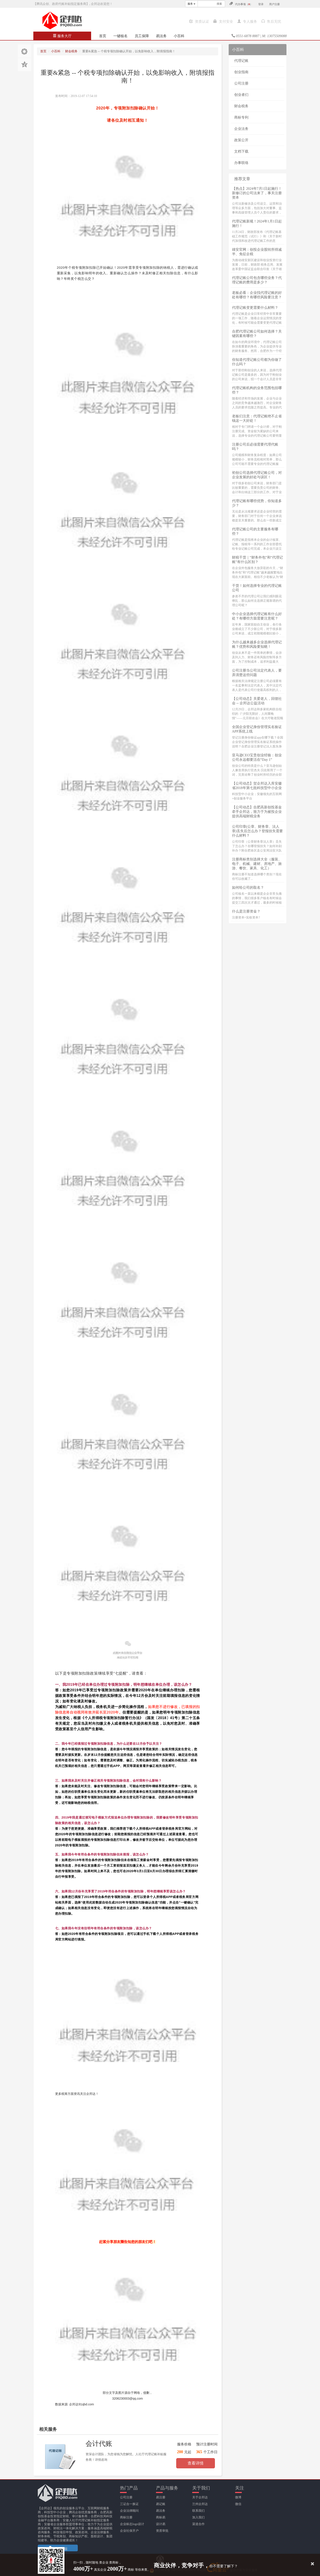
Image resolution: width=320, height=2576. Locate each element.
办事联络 (241, 163)
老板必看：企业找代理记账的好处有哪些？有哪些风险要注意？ (257, 295)
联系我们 (198, 2510)
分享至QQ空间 (24, 64)
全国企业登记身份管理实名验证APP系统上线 (257, 729)
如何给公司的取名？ (248, 887)
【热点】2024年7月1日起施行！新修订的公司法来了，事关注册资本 (257, 193)
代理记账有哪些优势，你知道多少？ (257, 503)
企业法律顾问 (129, 2510)
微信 (238, 2504)
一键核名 (120, 36)
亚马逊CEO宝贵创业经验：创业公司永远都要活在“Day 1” (257, 757)
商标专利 (241, 117)
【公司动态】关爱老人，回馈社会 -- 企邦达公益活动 (257, 701)
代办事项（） (243, 4)
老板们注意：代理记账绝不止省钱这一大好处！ (257, 418)
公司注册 (241, 83)
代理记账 (241, 61)
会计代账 (99, 2443)
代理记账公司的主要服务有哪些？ (255, 531)
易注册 (160, 2497)
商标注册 (126, 2517)
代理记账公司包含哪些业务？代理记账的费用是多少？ (257, 280)
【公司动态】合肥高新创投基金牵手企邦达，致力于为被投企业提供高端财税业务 (257, 811)
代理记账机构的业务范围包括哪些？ (257, 390)
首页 (102, 36)
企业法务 (241, 129)
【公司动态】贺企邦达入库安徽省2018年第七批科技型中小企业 (257, 785)
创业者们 (241, 95)
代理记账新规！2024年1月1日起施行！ (257, 223)
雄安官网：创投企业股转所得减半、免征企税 (257, 252)
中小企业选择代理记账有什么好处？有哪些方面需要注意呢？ (257, 616)
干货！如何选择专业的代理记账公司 (257, 588)
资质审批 (162, 2530)
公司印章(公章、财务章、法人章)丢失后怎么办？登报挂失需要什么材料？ (257, 831)
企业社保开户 (129, 2530)
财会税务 (71, 51)
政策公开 (241, 140)
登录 (261, 4)
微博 (238, 2497)
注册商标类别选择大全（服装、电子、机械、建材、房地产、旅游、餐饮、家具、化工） (257, 863)
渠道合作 (198, 2524)
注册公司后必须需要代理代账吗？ (255, 446)
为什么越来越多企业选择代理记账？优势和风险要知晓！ (257, 644)
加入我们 (198, 2517)
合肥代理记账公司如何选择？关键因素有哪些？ (257, 333)
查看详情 (196, 2463)
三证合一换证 (129, 2504)
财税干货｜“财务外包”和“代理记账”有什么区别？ (257, 559)
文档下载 (241, 151)
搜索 (219, 3)
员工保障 (142, 36)
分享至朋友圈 (24, 51)
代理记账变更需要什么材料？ (255, 307)
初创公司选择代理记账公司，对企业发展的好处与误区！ (257, 475)
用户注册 (274, 4)
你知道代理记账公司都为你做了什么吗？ (257, 362)
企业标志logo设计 (132, 2524)
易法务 (161, 36)
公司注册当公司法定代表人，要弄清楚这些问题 (257, 672)
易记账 (160, 2504)
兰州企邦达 (200, 2504)
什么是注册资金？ (246, 911)
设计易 (160, 2524)
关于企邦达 (200, 2497)
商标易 (160, 2517)
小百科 (179, 36)
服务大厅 (62, 36)
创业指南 (241, 72)
